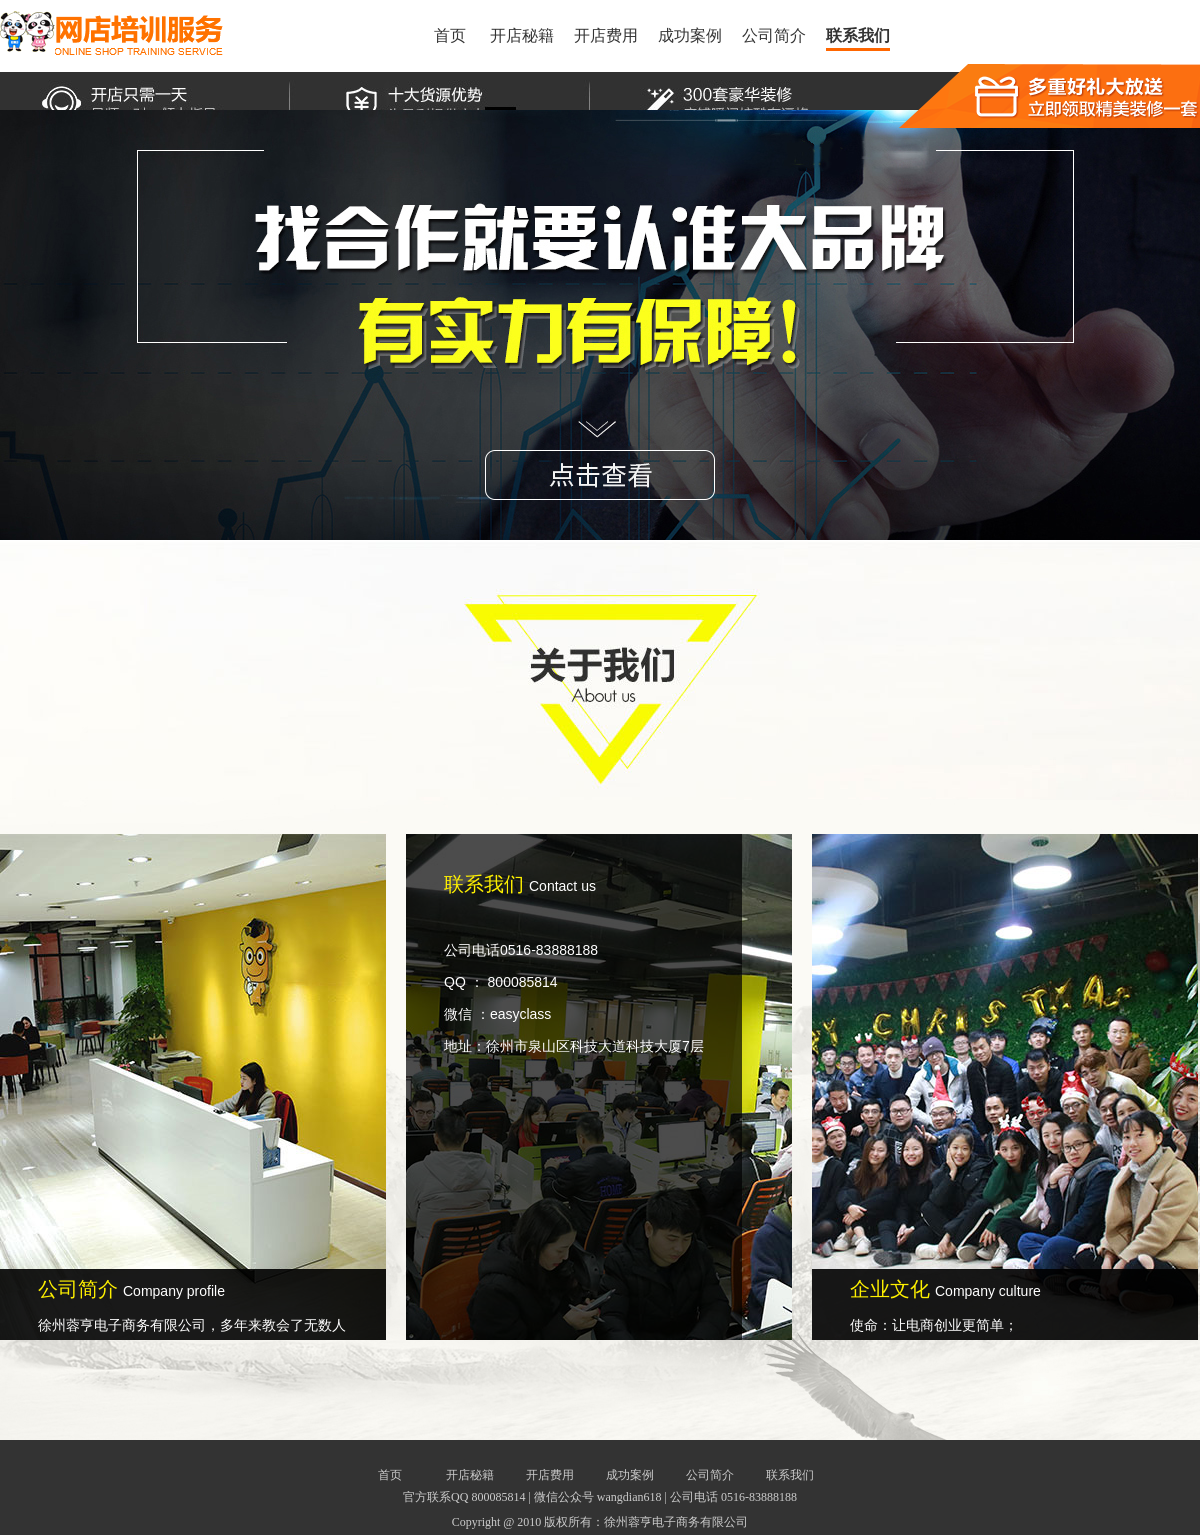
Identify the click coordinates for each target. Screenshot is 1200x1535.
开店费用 (606, 35)
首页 (450, 35)
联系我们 (858, 35)
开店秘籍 (522, 35)
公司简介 (774, 35)
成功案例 (690, 35)
